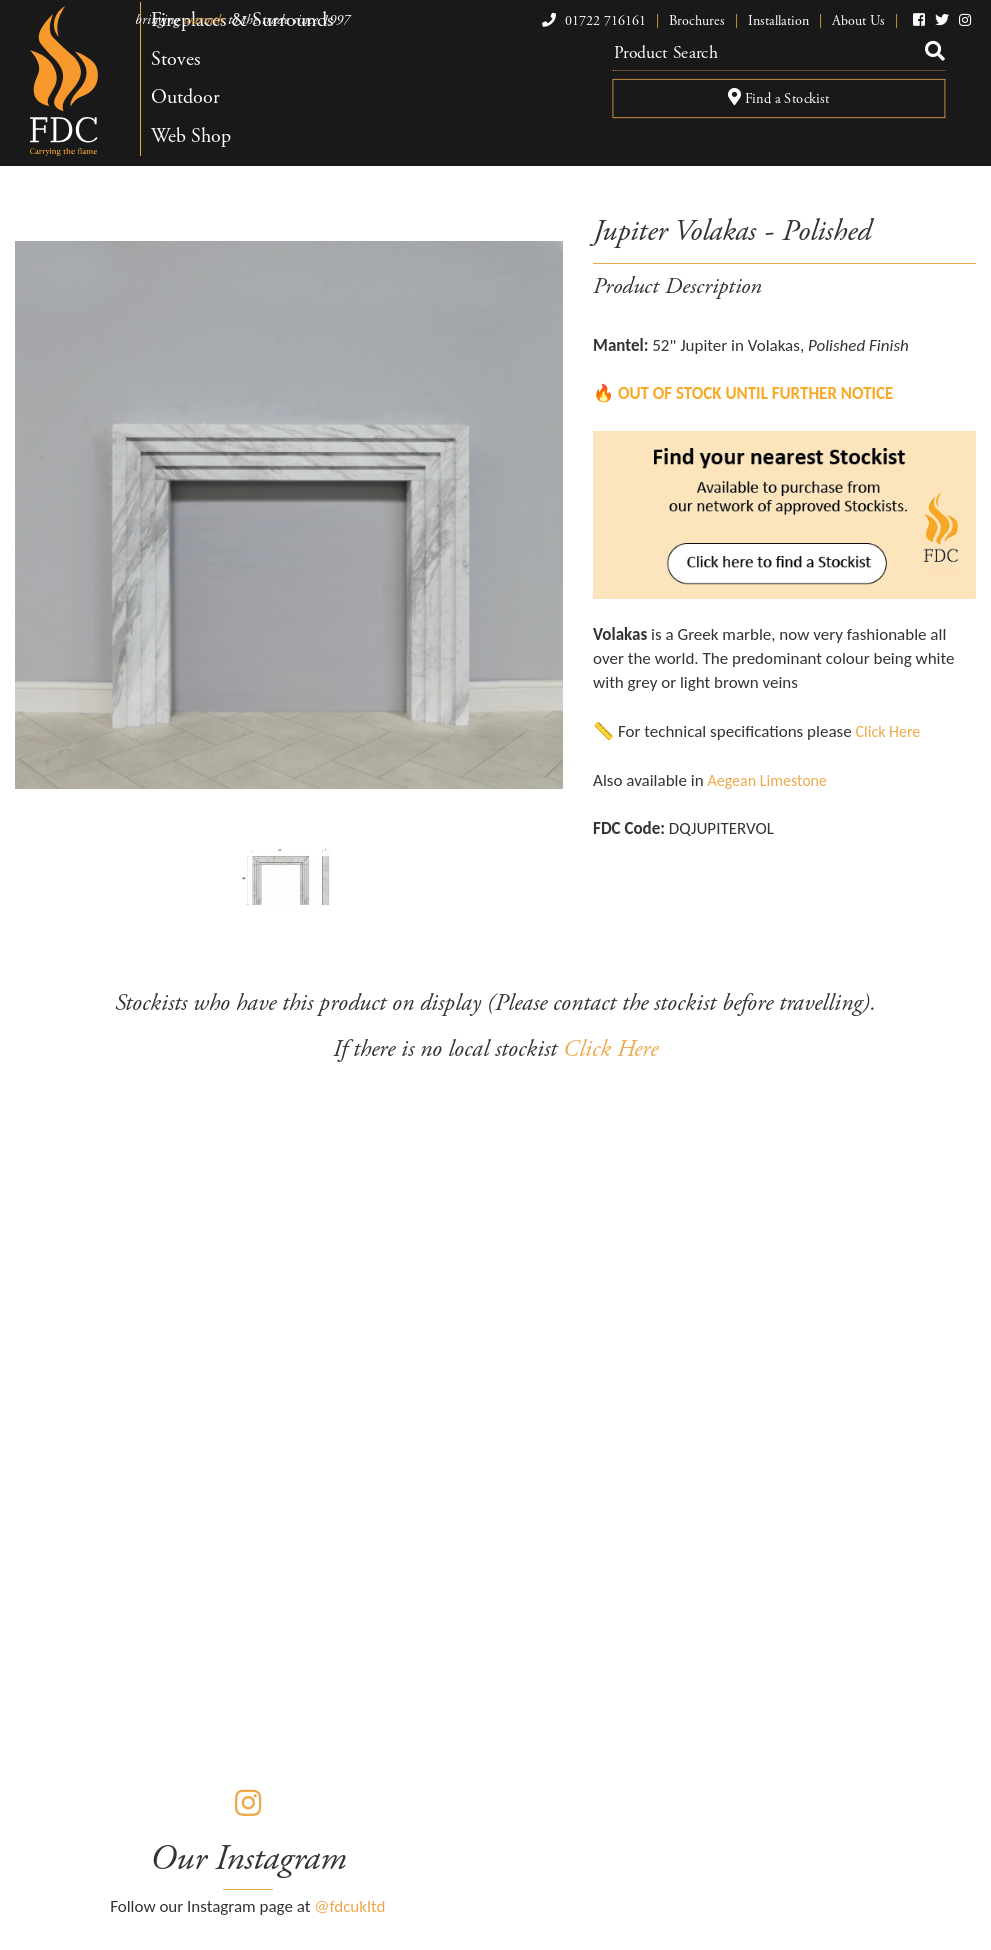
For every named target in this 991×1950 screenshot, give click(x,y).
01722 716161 (591, 21)
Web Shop (191, 136)
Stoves (175, 59)
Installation (778, 21)
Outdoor (185, 97)
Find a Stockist (778, 99)
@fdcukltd (349, 1906)
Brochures (697, 21)
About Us (858, 21)
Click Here (888, 731)
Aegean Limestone (767, 780)
